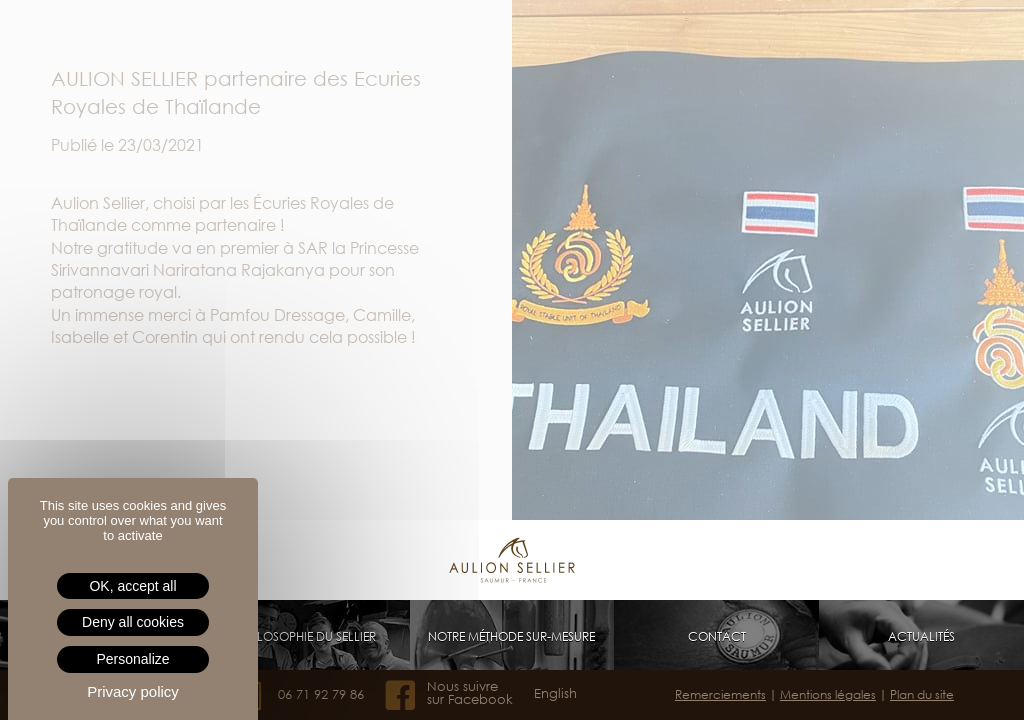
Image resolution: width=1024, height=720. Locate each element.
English (555, 693)
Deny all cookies (133, 622)
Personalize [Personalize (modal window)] (132, 659)
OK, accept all (132, 586)
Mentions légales (828, 694)
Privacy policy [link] (133, 691)
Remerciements (720, 694)
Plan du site (922, 694)
